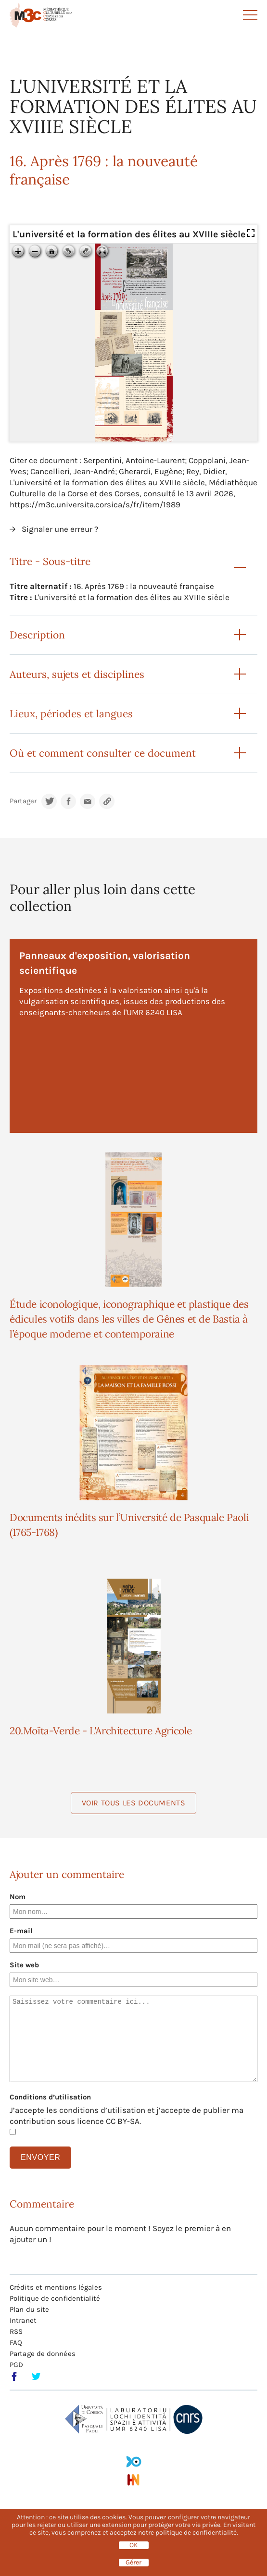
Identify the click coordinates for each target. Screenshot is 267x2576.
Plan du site (29, 2309)
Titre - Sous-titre (50, 561)
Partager (23, 801)
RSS (16, 2331)
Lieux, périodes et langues (71, 713)
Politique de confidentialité (55, 2298)
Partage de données (43, 2353)
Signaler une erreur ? (60, 529)
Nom (17, 1896)
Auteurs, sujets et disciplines (77, 674)
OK (133, 2545)
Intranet (23, 2320)
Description (37, 634)
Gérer (133, 2562)
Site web (24, 1965)
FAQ (16, 2342)
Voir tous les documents (134, 1802)
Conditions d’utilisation (50, 2097)
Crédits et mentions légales (56, 2287)
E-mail (21, 1930)
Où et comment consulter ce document (103, 753)
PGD (16, 2364)
